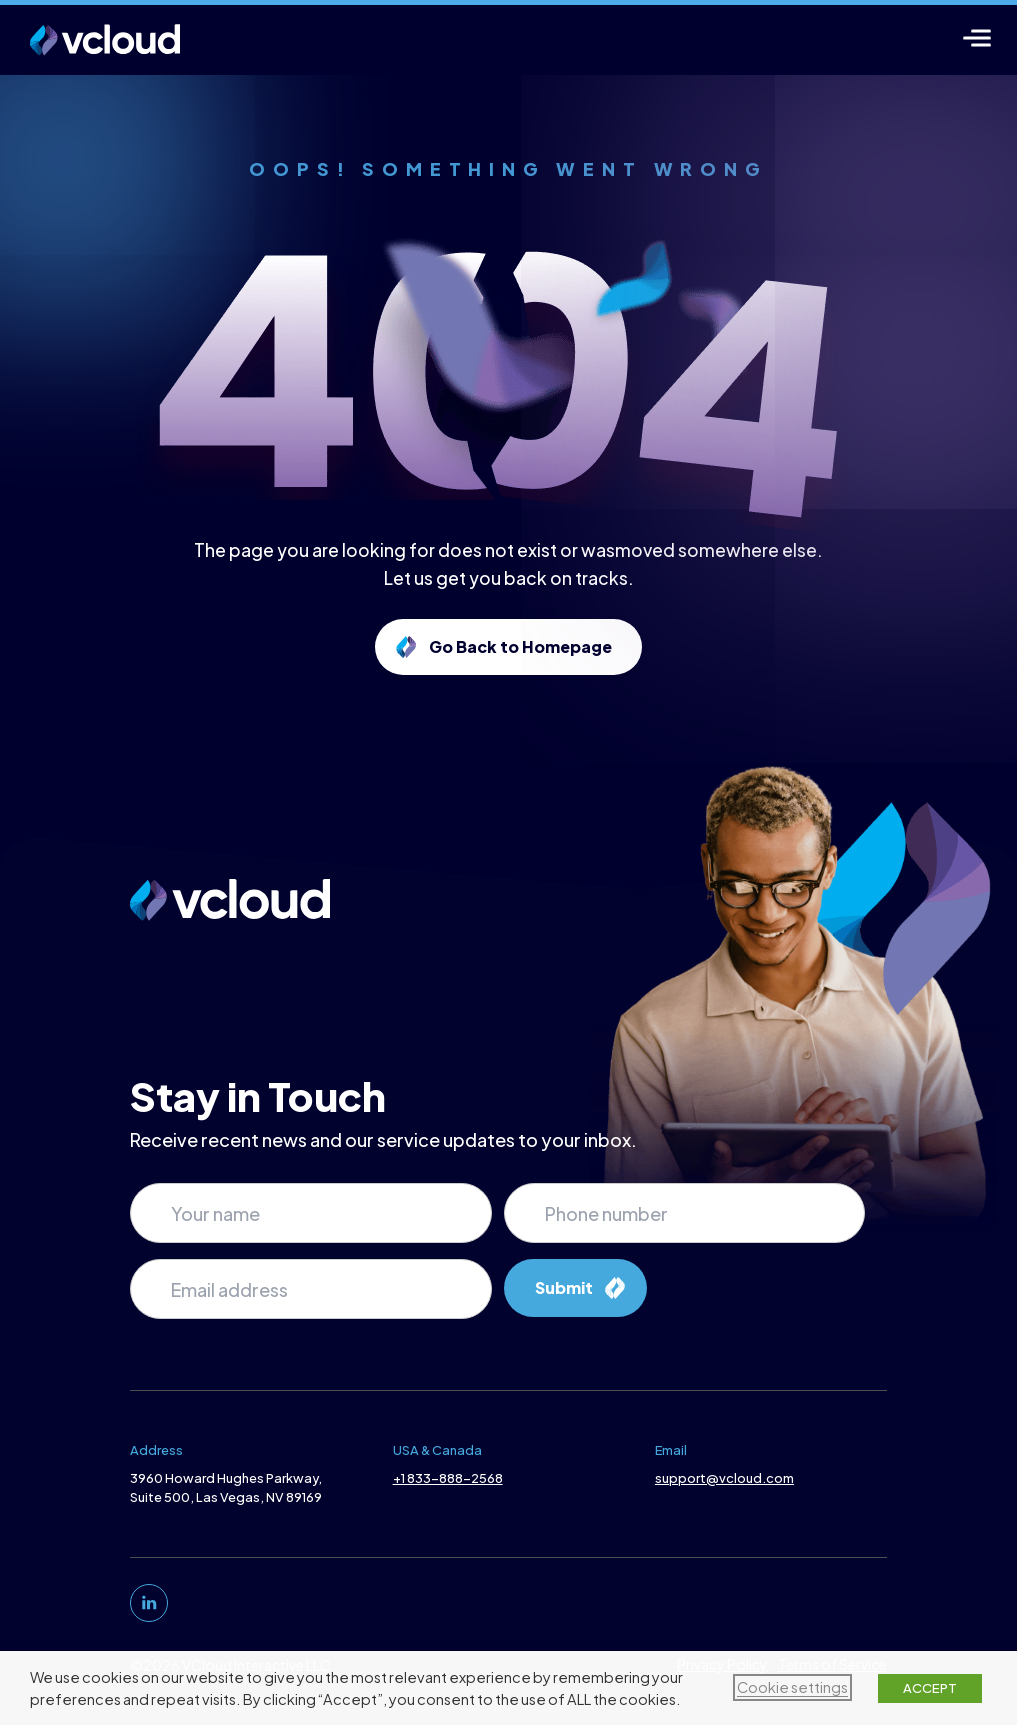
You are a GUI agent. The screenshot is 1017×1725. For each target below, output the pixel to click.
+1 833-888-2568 (446, 1478)
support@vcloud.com (726, 1478)
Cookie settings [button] (792, 1687)
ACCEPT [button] (930, 1688)
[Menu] (977, 37)
